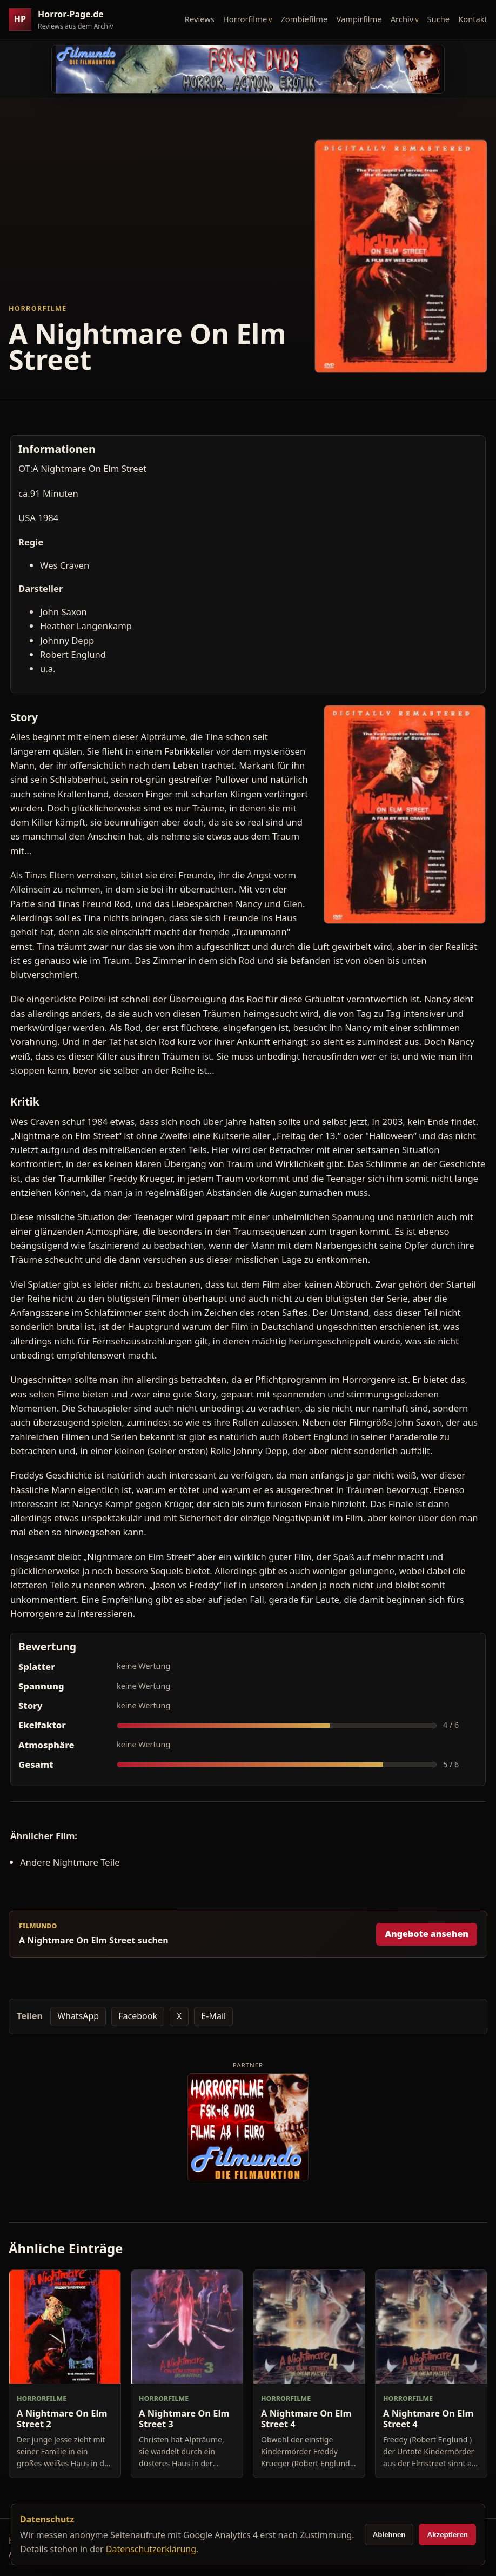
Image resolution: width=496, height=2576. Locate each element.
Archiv (402, 19)
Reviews (200, 19)
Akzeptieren (447, 2535)
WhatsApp (78, 2016)
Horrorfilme (245, 19)
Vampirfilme (358, 19)
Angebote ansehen (426, 1934)
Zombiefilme (303, 19)
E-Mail (213, 2016)
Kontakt (472, 19)
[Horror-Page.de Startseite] (65, 20)
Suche (438, 19)
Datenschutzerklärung (151, 2549)
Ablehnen (389, 2535)
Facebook (137, 2016)
